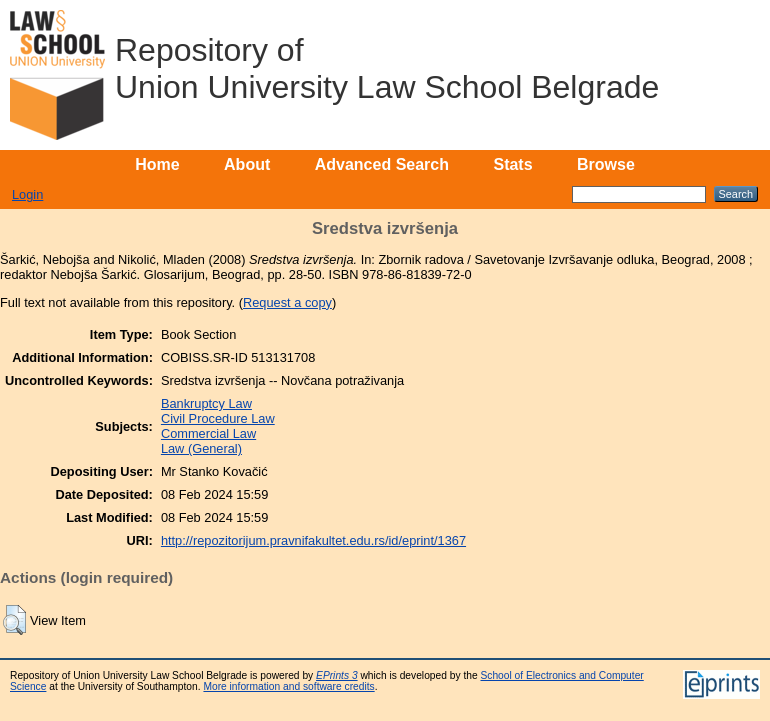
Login (27, 194)
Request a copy (287, 302)
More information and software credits (288, 686)
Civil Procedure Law (218, 418)
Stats (512, 164)
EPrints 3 (337, 675)
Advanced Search (382, 164)
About (247, 164)
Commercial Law (208, 433)
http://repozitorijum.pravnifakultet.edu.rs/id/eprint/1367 (313, 540)
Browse (606, 164)
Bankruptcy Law (206, 403)
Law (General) (201, 448)
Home (157, 164)
